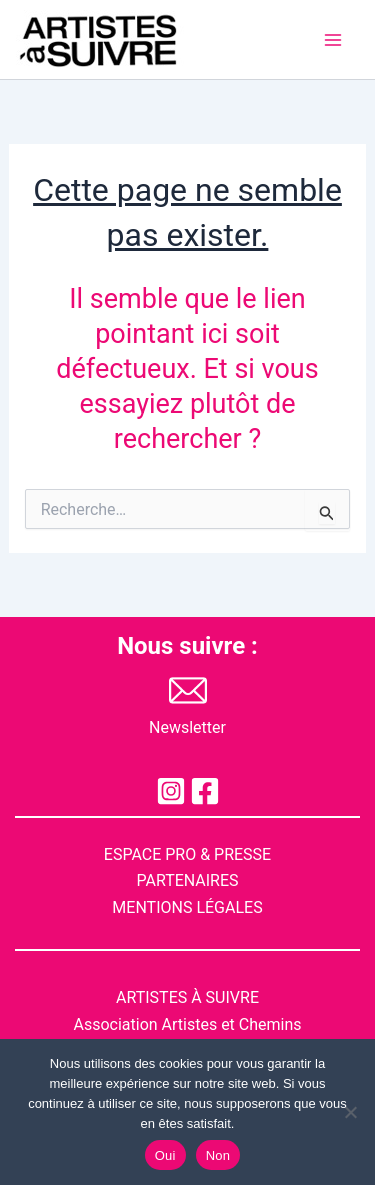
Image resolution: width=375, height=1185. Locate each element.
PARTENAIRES (187, 880)
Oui (165, 1155)
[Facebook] (205, 791)
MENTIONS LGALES (187, 907)
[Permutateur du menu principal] (333, 40)
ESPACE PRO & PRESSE (187, 854)
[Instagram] (171, 791)
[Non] (350, 1112)
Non (218, 1155)
